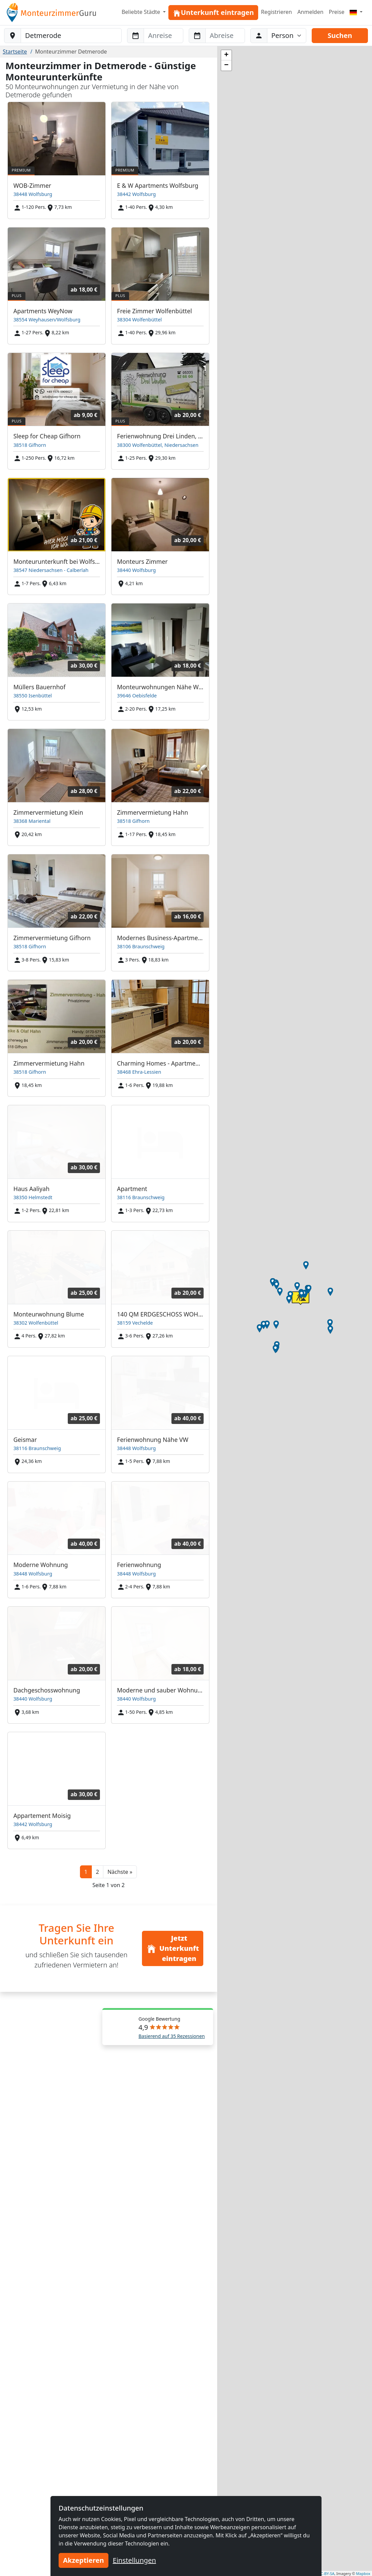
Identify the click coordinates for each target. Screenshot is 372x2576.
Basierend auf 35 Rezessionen (172, 2036)
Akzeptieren (83, 2560)
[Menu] (356, 12)
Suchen (340, 35)
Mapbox (363, 2573)
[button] (120, 1871)
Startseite (15, 51)
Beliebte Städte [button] (142, 12)
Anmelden (310, 12)
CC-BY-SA (326, 2573)
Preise (337, 12)
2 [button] (97, 1872)
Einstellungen (134, 2560)
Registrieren (276, 12)
